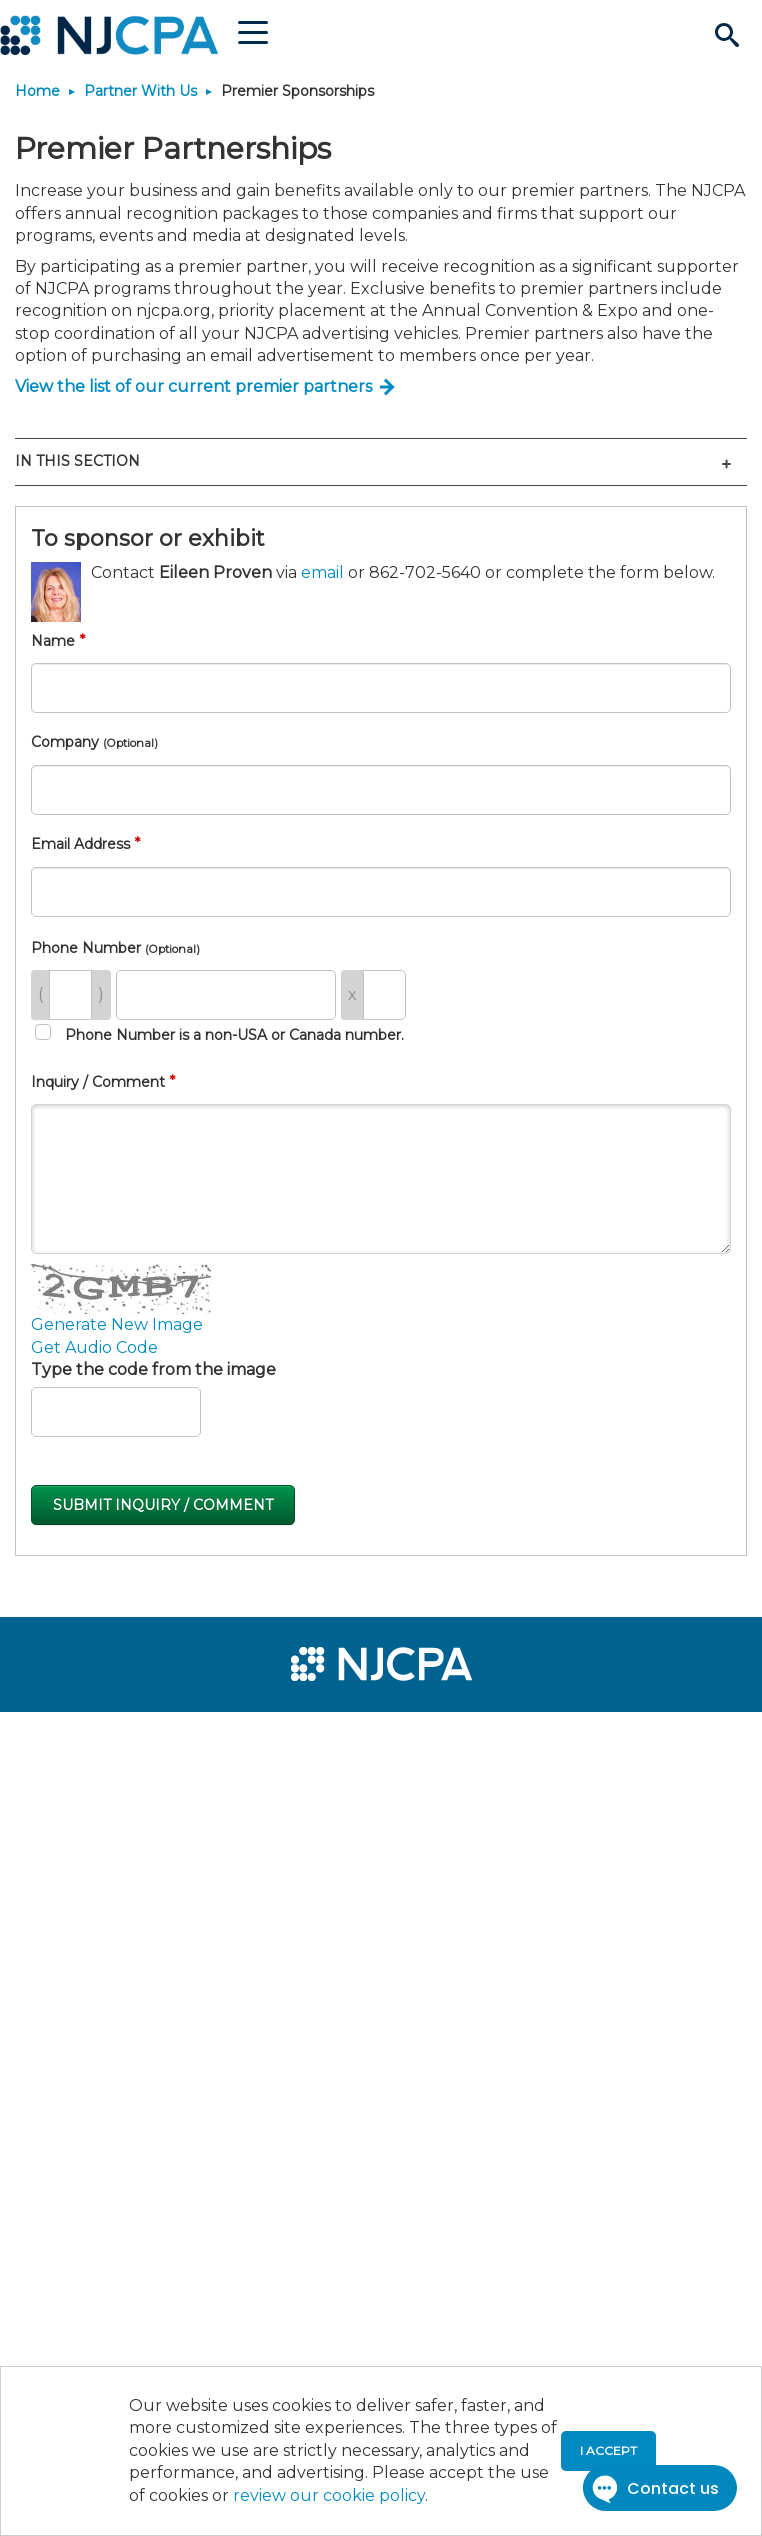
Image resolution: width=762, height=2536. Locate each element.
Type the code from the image (153, 1369)
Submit (163, 1505)
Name (53, 641)
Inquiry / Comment (98, 1082)
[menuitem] (88, 1740)
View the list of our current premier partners (193, 386)
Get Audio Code (94, 1347)
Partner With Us (140, 91)
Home (37, 91)
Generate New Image (117, 1324)
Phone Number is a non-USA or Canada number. (219, 1034)
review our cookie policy (329, 2495)
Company (94, 742)
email (322, 572)
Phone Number (115, 948)
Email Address (80, 844)
